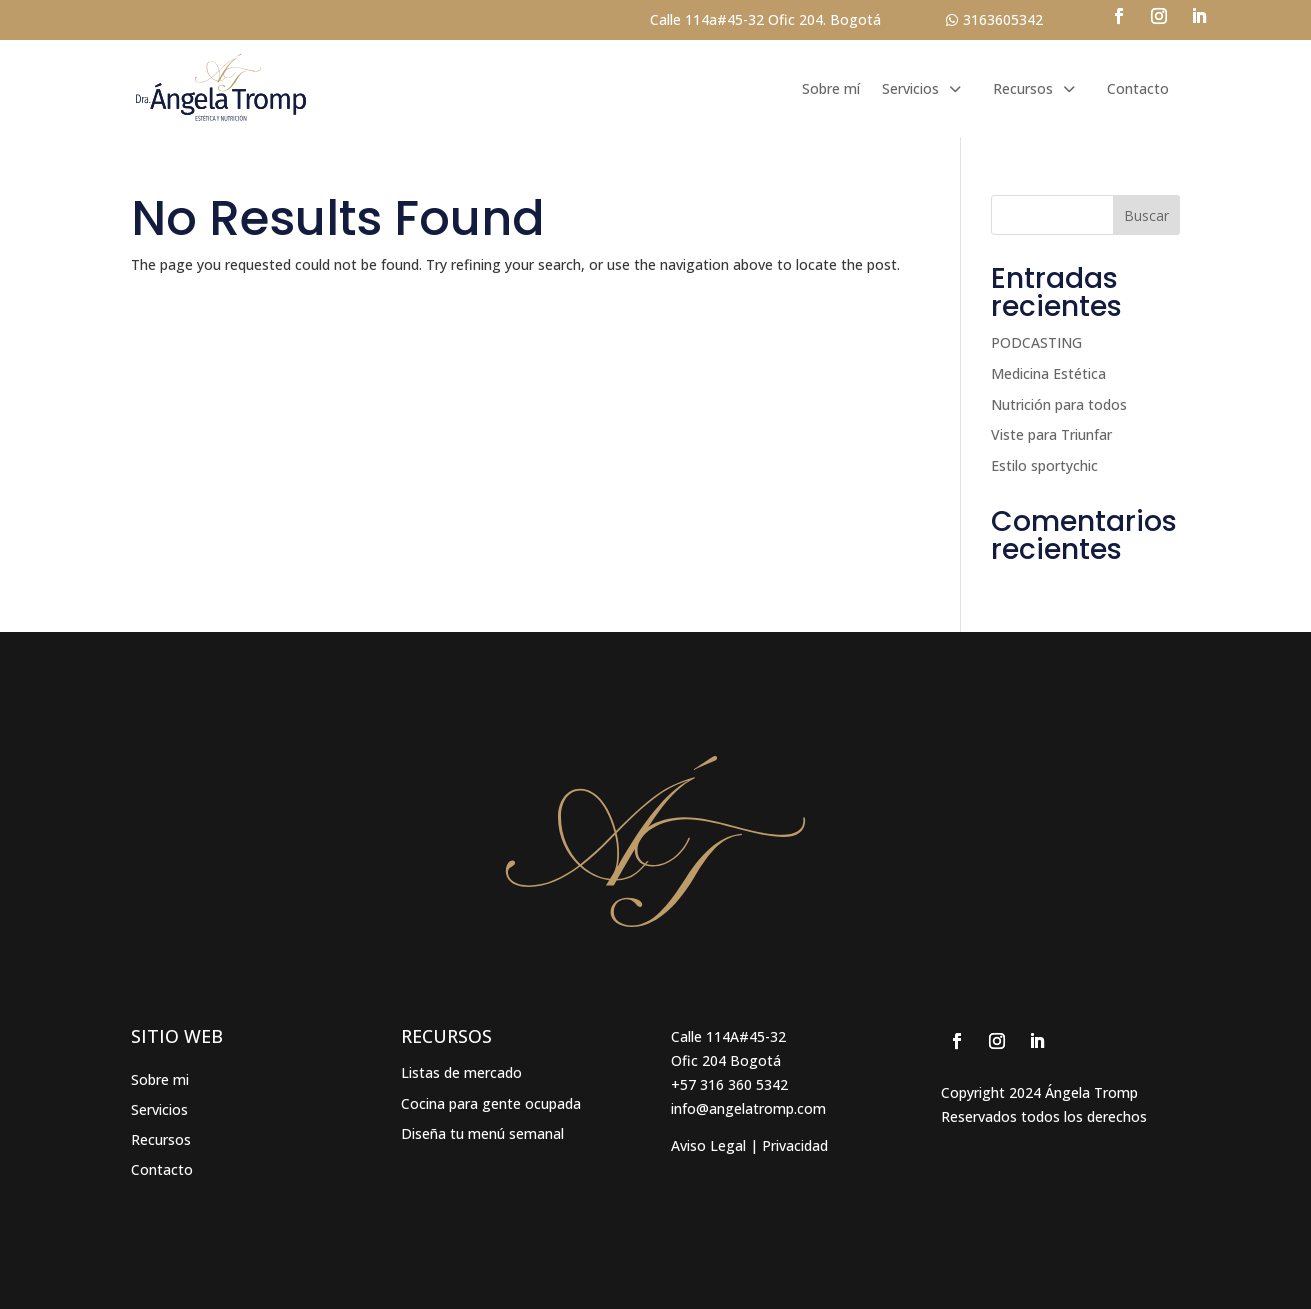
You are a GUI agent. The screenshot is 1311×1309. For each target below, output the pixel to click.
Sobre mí (831, 88)
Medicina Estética (1048, 373)
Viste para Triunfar (1051, 434)
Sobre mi (160, 1081)
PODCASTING (1036, 342)
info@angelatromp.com (748, 1108)
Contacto (1138, 88)
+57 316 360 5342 (729, 1084)
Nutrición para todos (1059, 404)
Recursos (1023, 88)
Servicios (910, 88)
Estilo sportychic (1044, 465)
